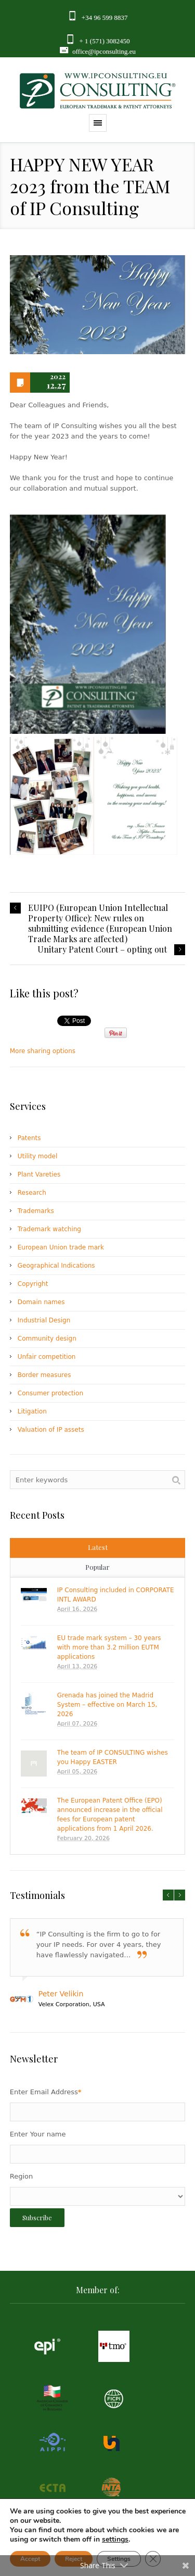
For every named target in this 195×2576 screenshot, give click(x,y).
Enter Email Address (46, 2092)
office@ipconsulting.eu (104, 51)
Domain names (41, 1302)
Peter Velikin (61, 1994)
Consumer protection (50, 1393)
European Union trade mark (61, 1247)
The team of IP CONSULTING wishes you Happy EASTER (112, 1757)
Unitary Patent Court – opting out (102, 949)
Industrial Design (44, 1320)
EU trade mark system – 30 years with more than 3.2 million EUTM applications (109, 1647)
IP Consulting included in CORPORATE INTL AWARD (115, 1594)
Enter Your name (38, 2134)
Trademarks (36, 1211)
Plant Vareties (39, 1174)
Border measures (44, 1375)
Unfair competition (47, 1356)
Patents (29, 1138)
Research (32, 1192)
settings (115, 2539)
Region (21, 2176)
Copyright (33, 1283)
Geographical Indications (56, 1265)
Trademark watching (49, 1229)
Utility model (37, 1156)
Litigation (32, 1411)
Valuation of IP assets (51, 1429)
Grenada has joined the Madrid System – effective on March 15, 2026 (107, 1705)
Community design (47, 1338)
